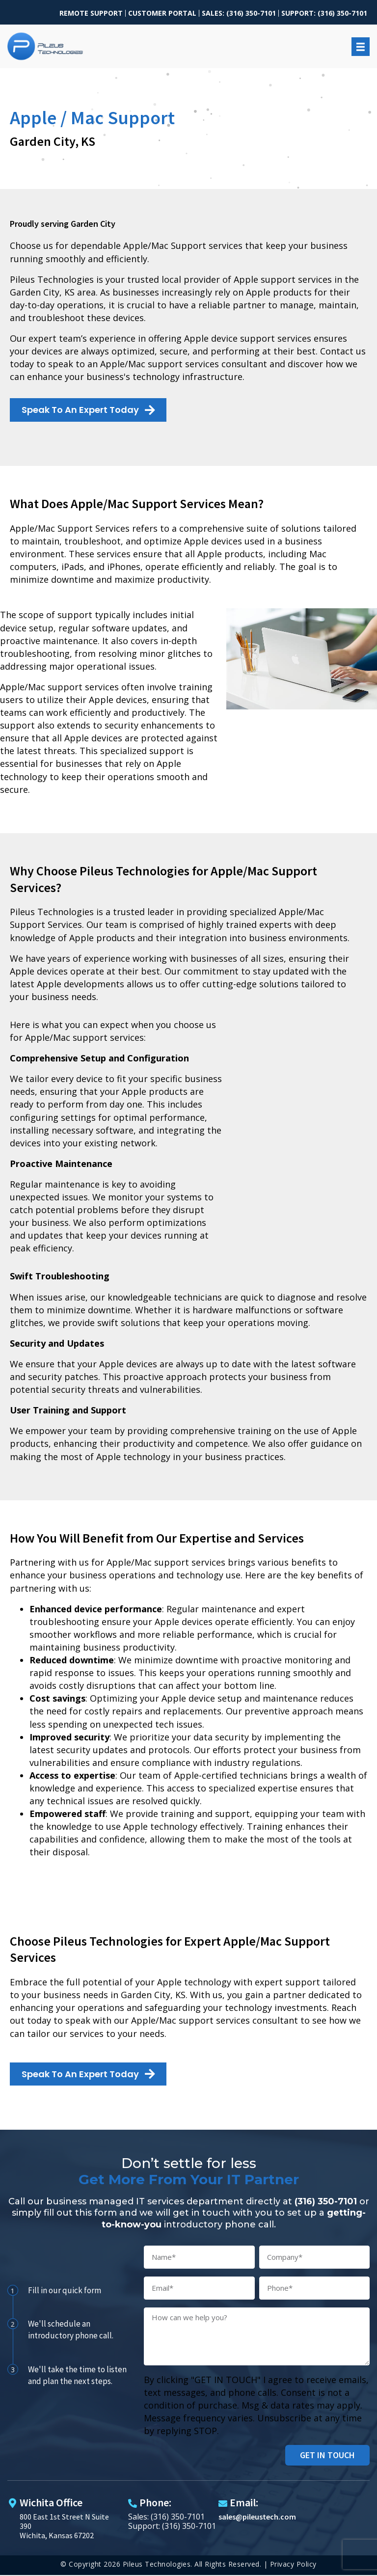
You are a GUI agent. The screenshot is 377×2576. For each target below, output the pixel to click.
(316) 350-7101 (326, 2201)
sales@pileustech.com (257, 2517)
